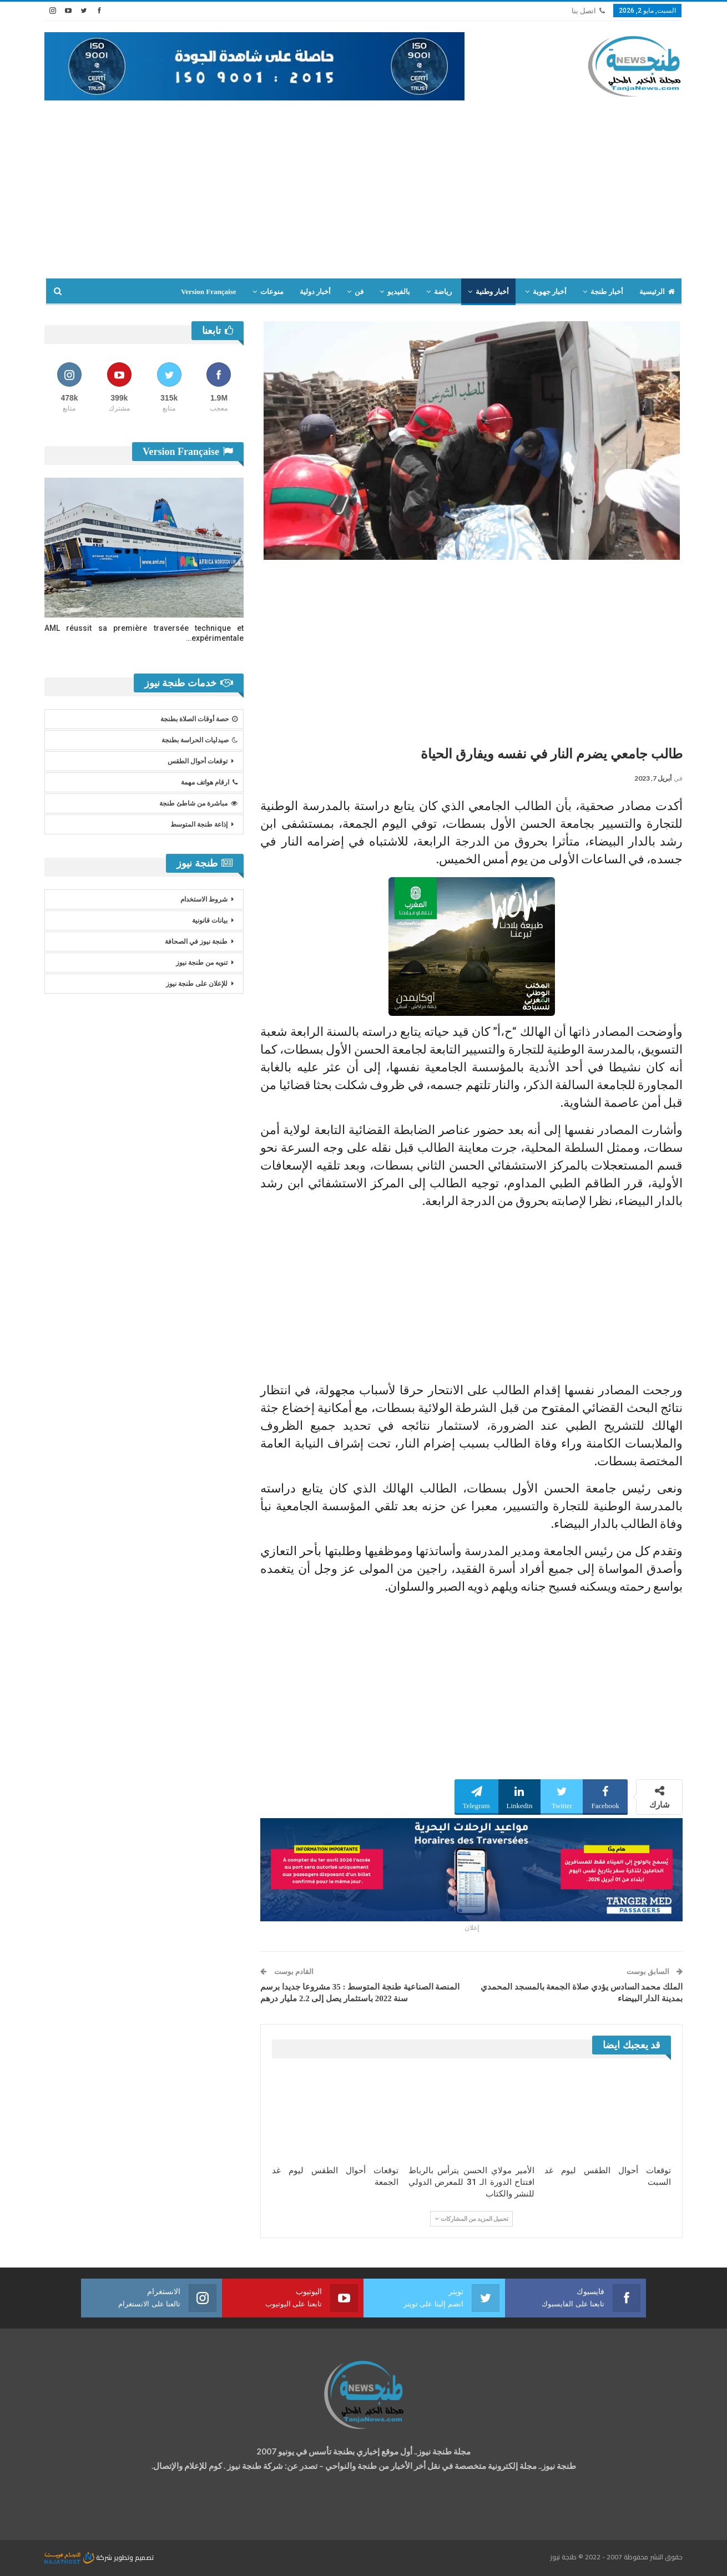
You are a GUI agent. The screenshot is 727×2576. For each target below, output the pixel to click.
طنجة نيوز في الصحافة (196, 941)
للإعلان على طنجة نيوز (197, 984)
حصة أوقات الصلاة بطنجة (199, 719)
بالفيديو (398, 291)
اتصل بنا (588, 11)
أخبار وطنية (492, 291)
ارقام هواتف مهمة (209, 782)
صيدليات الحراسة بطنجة (199, 740)
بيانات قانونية (210, 920)
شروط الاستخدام (204, 899)
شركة (79, 2557)
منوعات (272, 291)
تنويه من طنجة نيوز (202, 962)
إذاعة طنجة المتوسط (199, 824)
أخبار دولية (315, 291)
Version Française (208, 291)
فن (359, 291)
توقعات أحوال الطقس (198, 761)
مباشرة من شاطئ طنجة (198, 803)
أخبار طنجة (606, 291)
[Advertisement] (363, 183)
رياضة (443, 291)
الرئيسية (657, 291)
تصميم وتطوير (134, 2557)
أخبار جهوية (550, 291)
